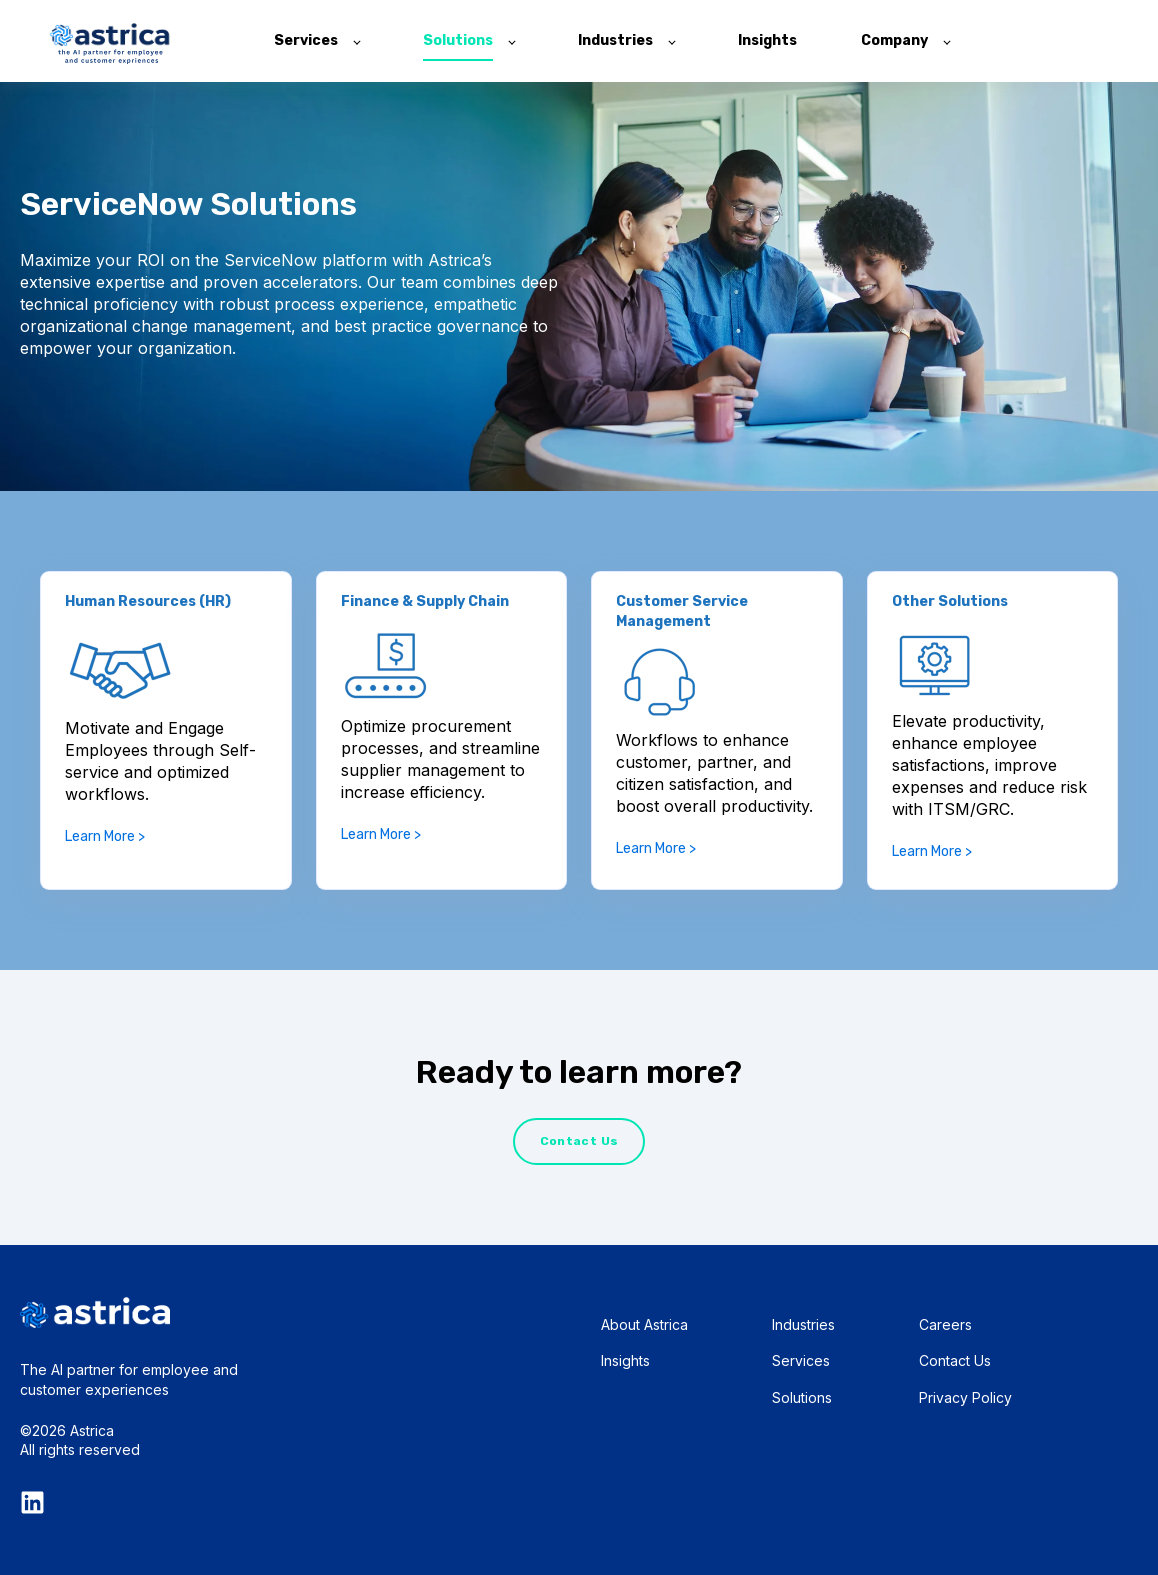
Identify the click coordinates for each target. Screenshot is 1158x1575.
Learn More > (105, 836)
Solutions (802, 1397)
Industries (803, 1324)
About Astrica (644, 1324)
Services (801, 1360)
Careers (945, 1324)
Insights (625, 1360)
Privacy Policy (965, 1397)
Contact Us (955, 1360)
